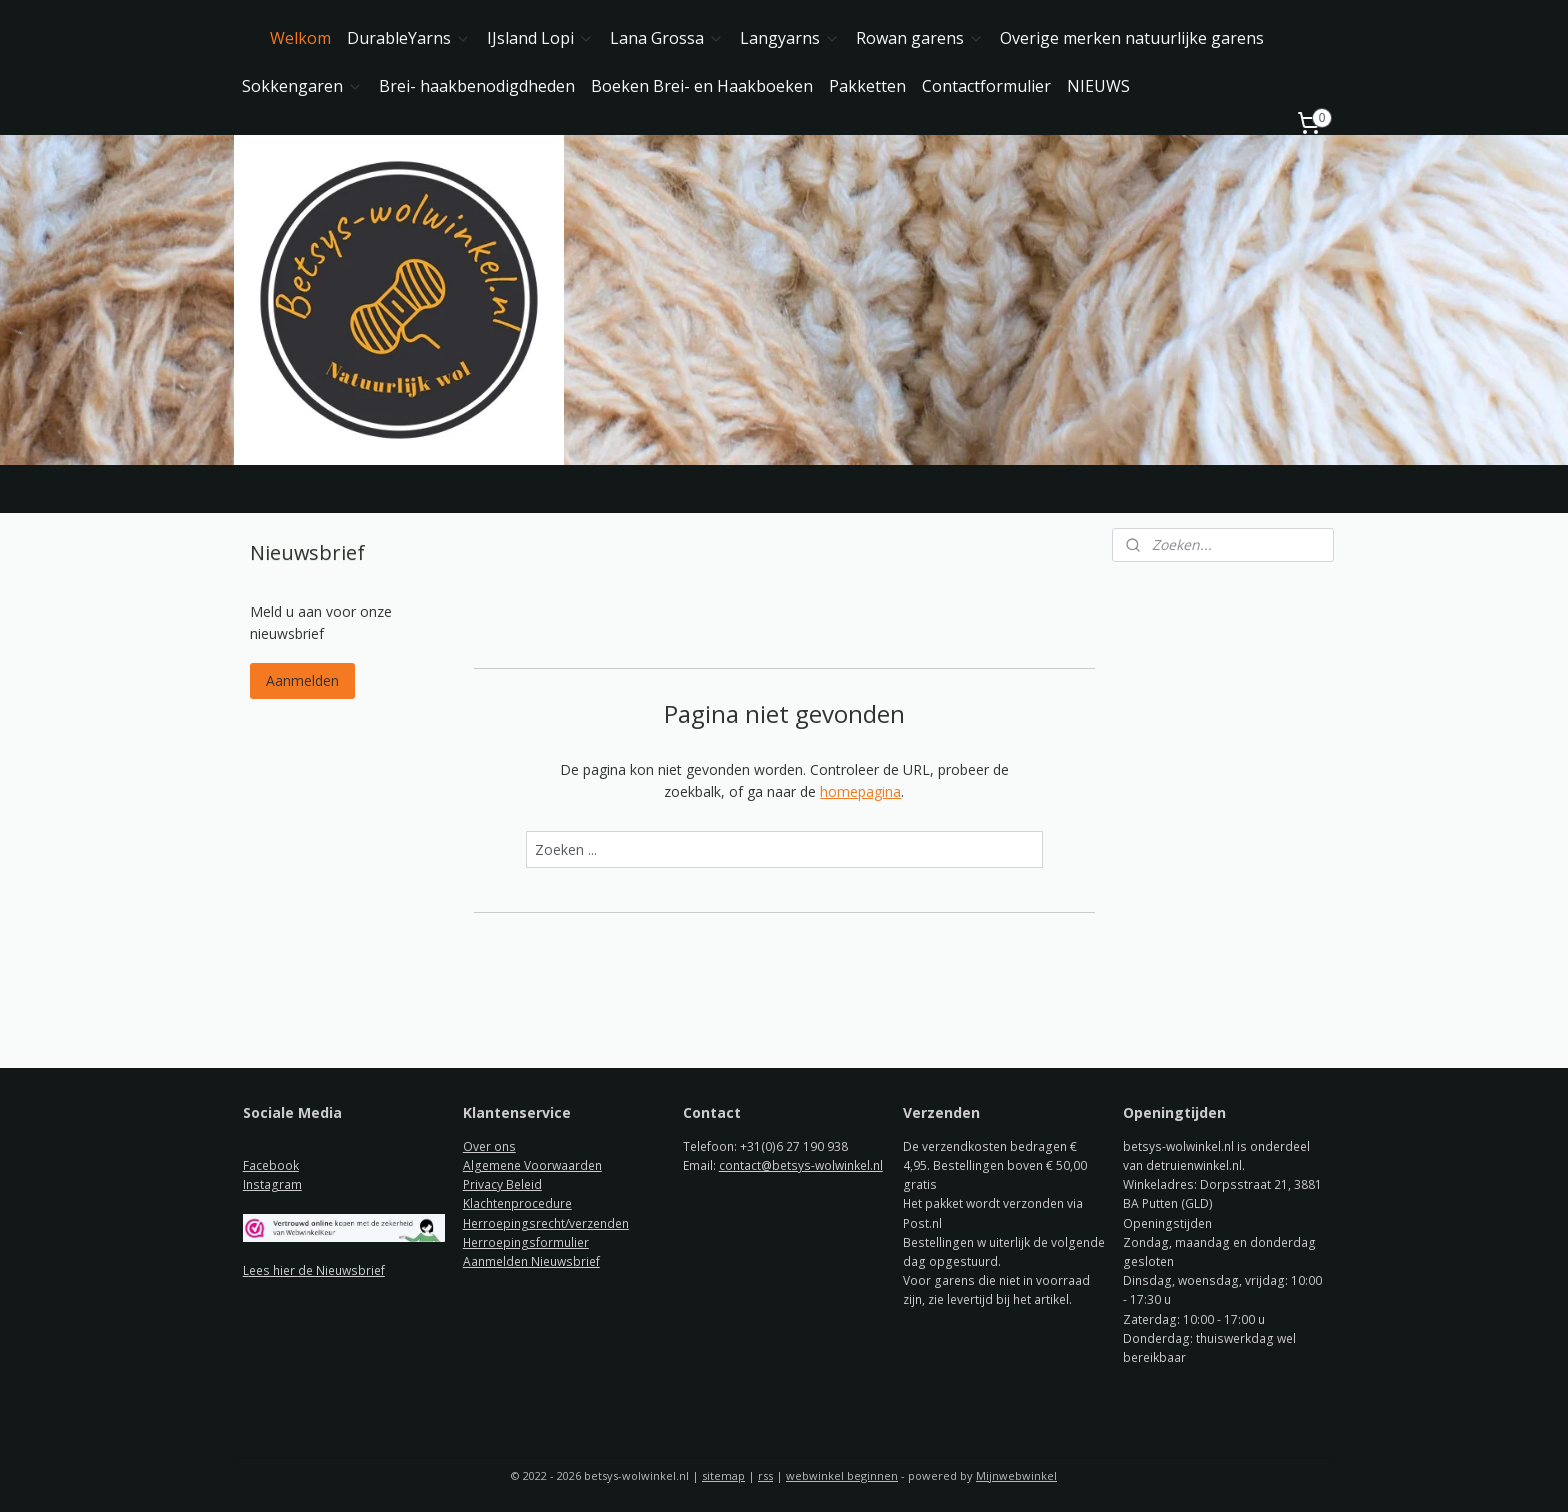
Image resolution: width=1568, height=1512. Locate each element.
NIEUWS (1098, 86)
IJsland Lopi (540, 38)
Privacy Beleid (502, 1184)
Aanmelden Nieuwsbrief (531, 1261)
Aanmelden (302, 680)
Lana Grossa (667, 38)
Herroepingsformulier (526, 1242)
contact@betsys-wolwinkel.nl (801, 1165)
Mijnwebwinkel (1016, 1475)
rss (765, 1475)
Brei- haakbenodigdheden (477, 86)
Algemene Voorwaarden (532, 1165)
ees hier (273, 1270)
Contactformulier (986, 86)
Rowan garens (920, 38)
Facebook (271, 1165)
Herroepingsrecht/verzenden (546, 1223)
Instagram (272, 1184)
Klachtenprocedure (517, 1203)
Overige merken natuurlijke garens (1132, 38)
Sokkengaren (302, 86)
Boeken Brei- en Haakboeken (702, 86)
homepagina (860, 791)
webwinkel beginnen (842, 1475)
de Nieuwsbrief (341, 1270)
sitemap (723, 1475)
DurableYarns (409, 38)
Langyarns (790, 38)
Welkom (300, 38)
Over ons (489, 1146)
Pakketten (867, 86)
